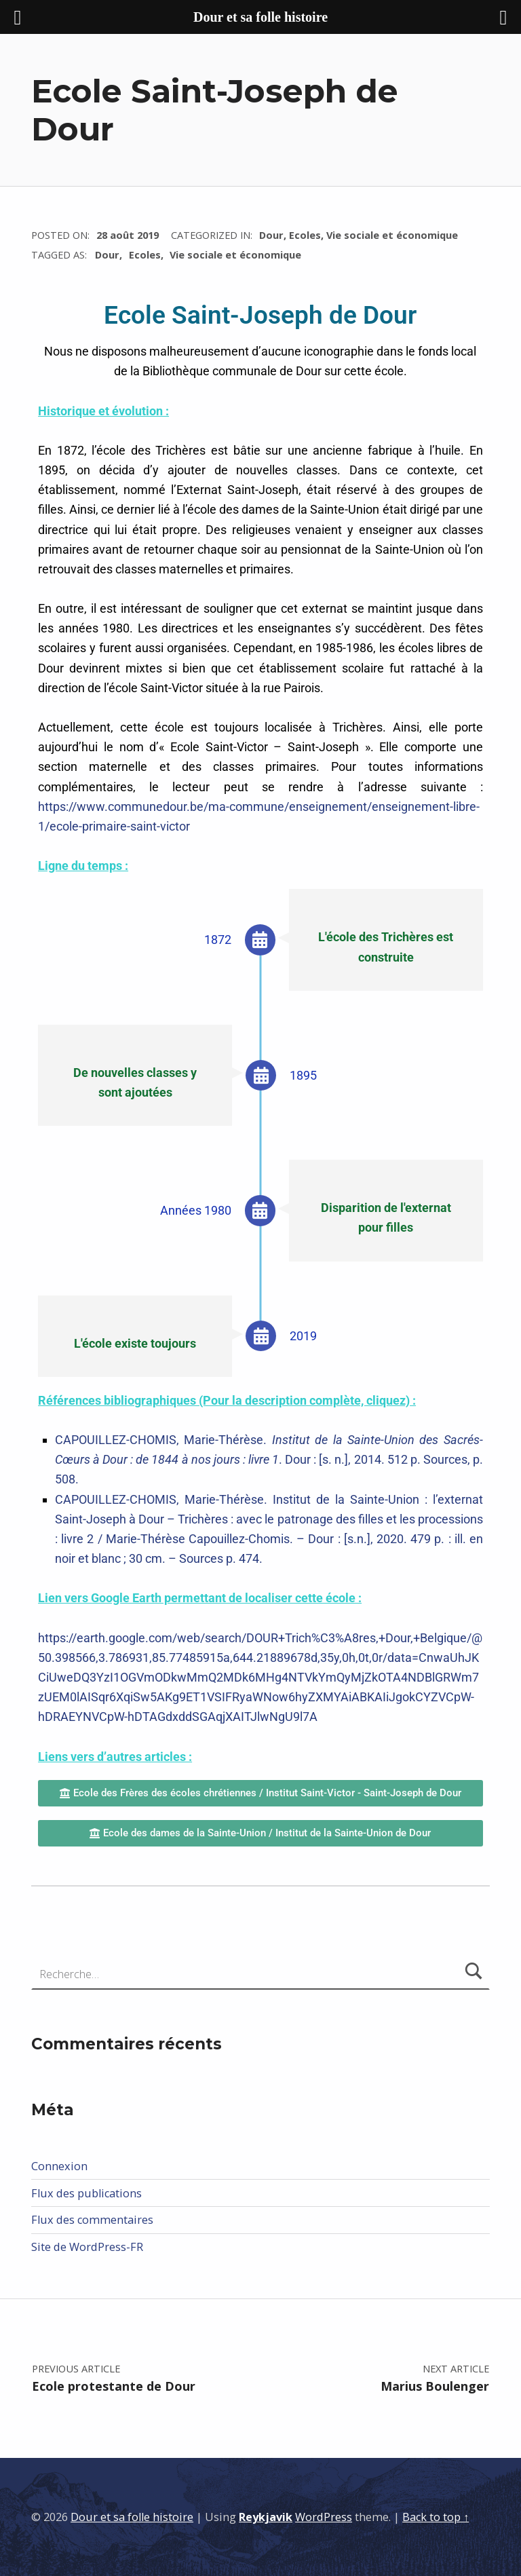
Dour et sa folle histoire (132, 2516)
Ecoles (305, 235)
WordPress (323, 2516)
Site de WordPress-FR (87, 2246)
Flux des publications (86, 2193)
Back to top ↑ (435, 2516)
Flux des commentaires (92, 2219)
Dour (271, 235)
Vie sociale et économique (392, 235)
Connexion (59, 2166)
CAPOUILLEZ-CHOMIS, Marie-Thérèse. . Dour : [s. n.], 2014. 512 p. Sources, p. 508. (269, 1459)
